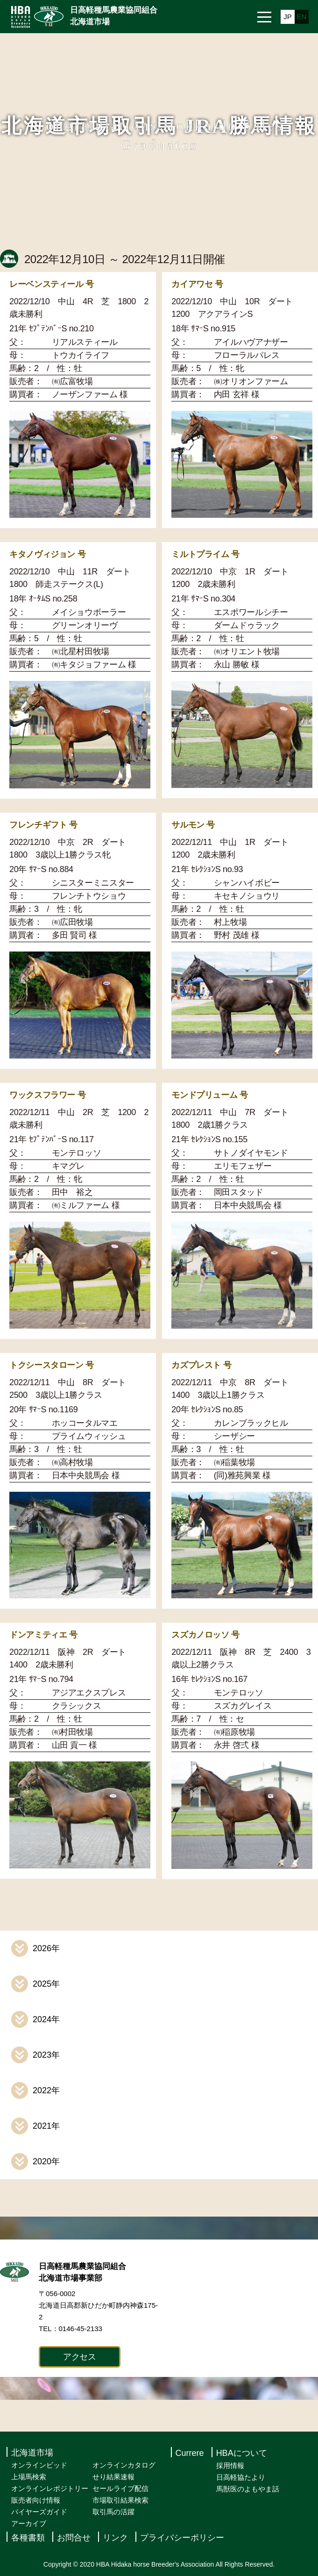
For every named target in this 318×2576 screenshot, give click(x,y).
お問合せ (74, 2537)
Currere (190, 2453)
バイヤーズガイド (39, 2512)
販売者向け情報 (35, 2500)
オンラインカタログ (123, 2465)
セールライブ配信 (120, 2488)
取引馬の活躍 (113, 2512)
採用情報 (230, 2465)
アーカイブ (28, 2523)
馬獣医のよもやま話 (247, 2489)
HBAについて (241, 2453)
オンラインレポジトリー (49, 2488)
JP (287, 17)
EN (302, 17)
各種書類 (28, 2537)
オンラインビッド (39, 2465)
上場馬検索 (28, 2477)
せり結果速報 (113, 2477)
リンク (115, 2537)
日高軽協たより (240, 2477)
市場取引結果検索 (120, 2500)
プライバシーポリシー (182, 2537)
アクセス (79, 2356)
